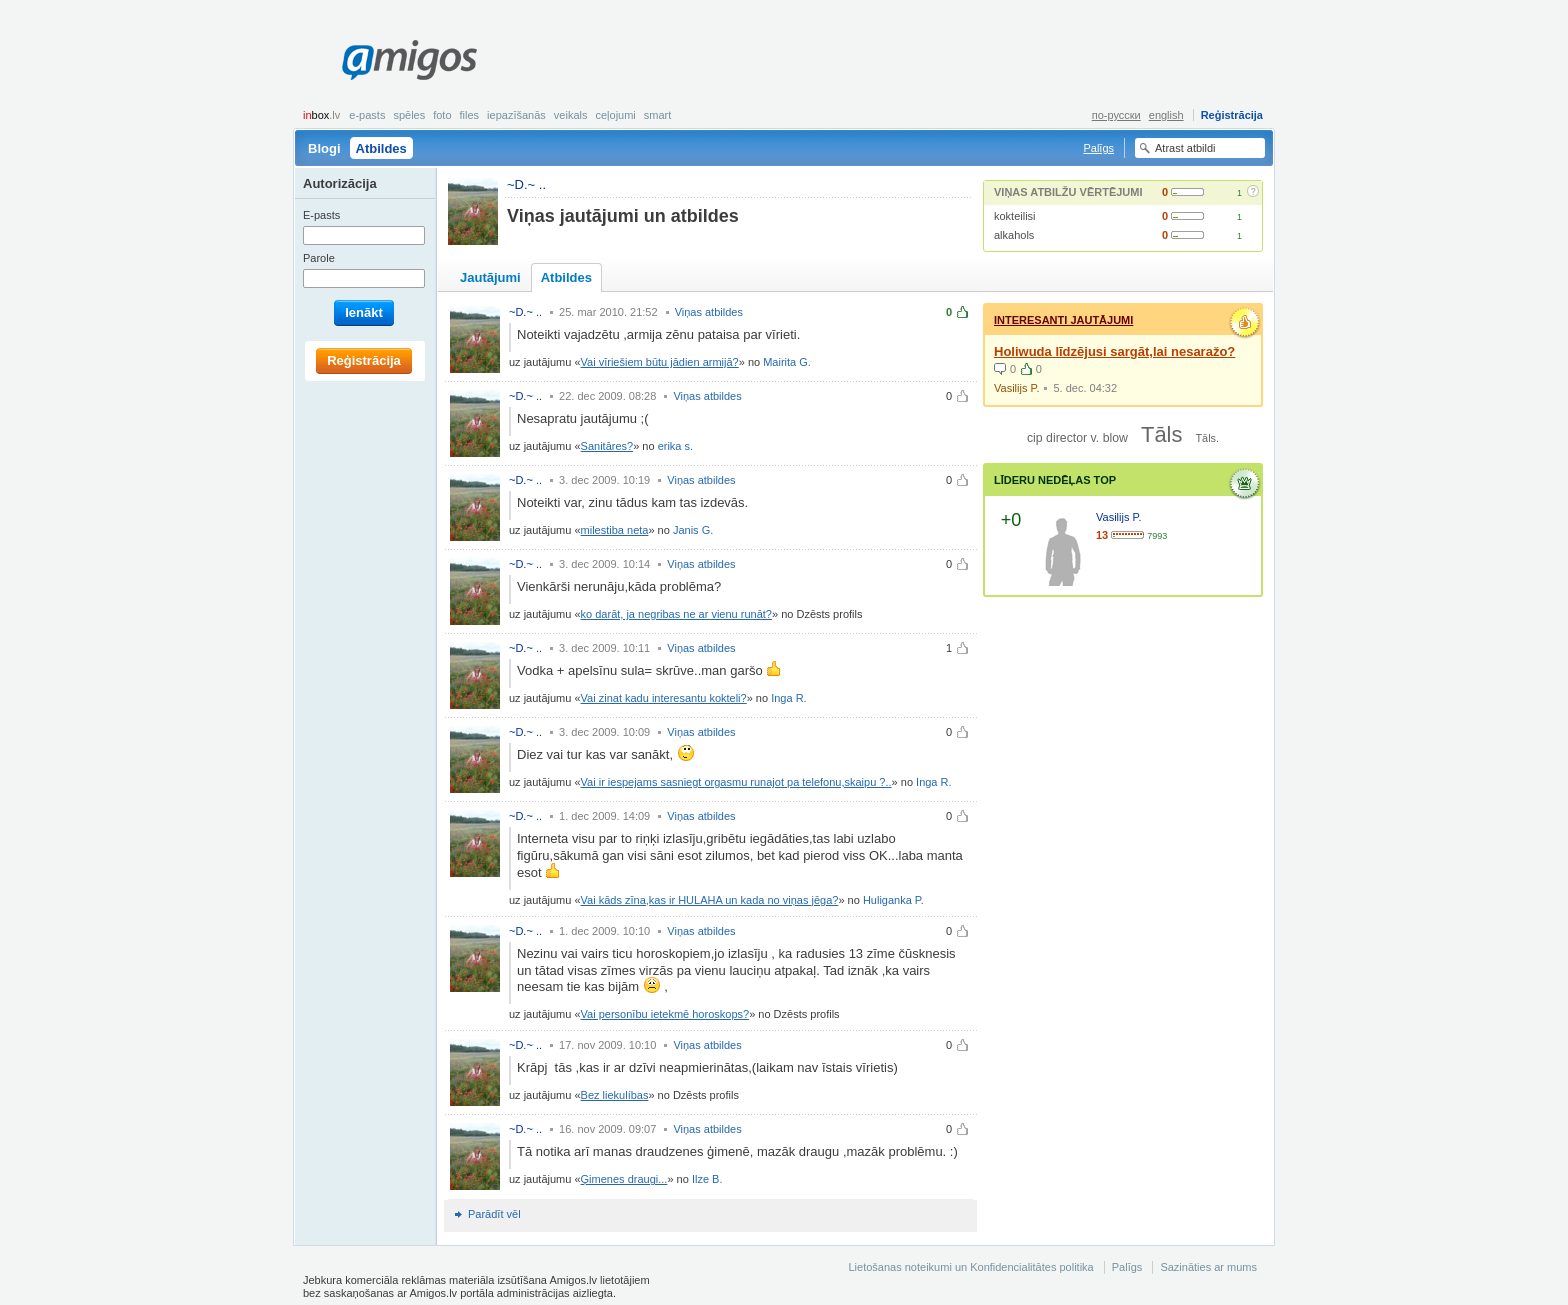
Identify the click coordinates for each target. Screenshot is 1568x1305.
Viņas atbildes (709, 312)
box (321, 115)
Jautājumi (490, 277)
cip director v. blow (1077, 438)
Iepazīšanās (516, 115)
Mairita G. (787, 362)
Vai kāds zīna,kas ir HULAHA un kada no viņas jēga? (710, 900)
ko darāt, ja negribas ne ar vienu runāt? (676, 614)
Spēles (409, 115)
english (1166, 115)
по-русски (1116, 115)
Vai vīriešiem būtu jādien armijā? (660, 362)
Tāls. (1207, 438)
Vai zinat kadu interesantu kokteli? (664, 698)
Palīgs (1098, 148)
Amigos (409, 60)
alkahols (1014, 235)
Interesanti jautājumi (1063, 320)
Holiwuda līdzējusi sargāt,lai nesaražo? (1114, 351)
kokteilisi (1015, 216)
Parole (319, 258)
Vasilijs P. (1016, 388)
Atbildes (381, 148)
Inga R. (788, 698)
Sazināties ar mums (1208, 1267)
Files (470, 115)
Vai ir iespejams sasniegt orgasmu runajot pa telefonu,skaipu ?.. (736, 782)
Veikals (571, 115)
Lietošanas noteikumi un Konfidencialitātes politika (970, 1267)
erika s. (675, 446)
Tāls (1161, 434)
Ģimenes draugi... (624, 1179)
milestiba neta (615, 530)
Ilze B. (707, 1179)
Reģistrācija (1232, 115)
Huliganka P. (893, 900)
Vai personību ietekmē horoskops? (665, 1014)
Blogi (324, 148)
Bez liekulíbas (615, 1095)
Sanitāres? (607, 446)
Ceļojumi (615, 115)
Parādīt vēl (494, 1214)
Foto (442, 115)
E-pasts (367, 115)
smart (658, 115)
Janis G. (693, 530)
